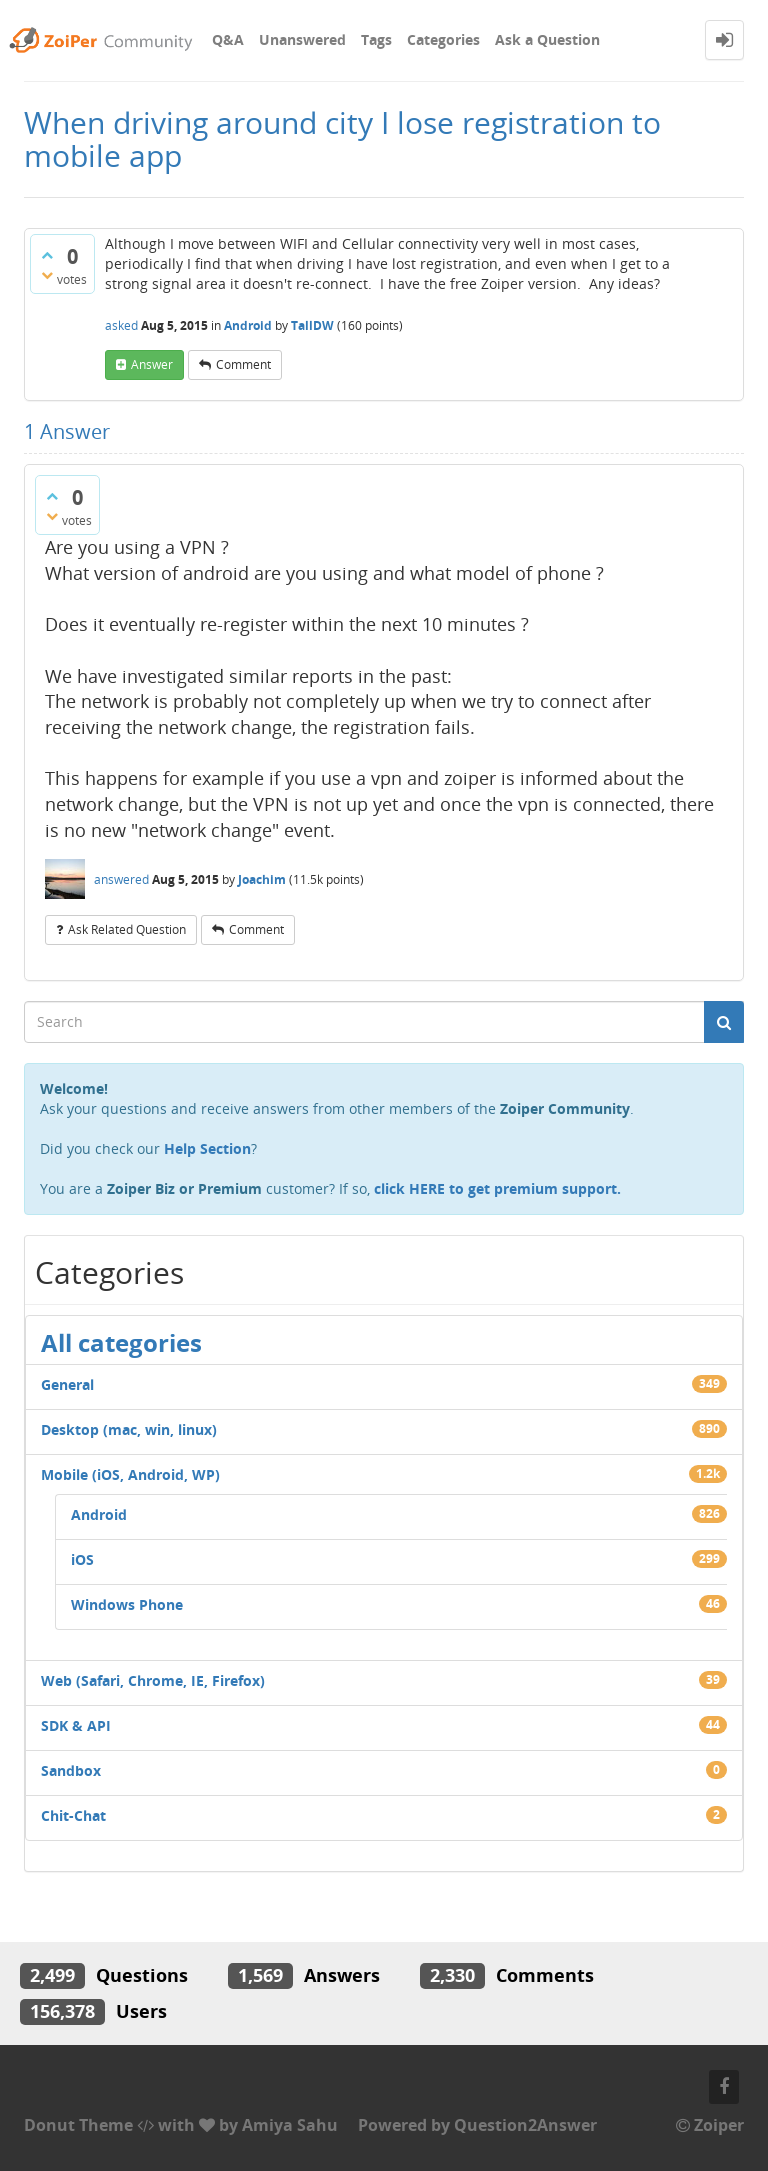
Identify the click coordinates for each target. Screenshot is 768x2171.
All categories (121, 1342)
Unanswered (302, 39)
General (67, 1384)
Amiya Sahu (290, 2125)
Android (248, 325)
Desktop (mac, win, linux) (129, 1429)
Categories (443, 39)
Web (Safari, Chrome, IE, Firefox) (153, 1680)
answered (121, 879)
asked (121, 325)
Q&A (228, 39)
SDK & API (76, 1725)
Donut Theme (78, 2125)
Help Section (207, 1148)
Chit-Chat (73, 1815)
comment (243, 364)
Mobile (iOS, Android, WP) (130, 1474)
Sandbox (71, 1770)
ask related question (127, 929)
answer (152, 364)
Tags (376, 39)
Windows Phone (127, 1604)
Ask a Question (547, 39)
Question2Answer (525, 2125)
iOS (82, 1559)
